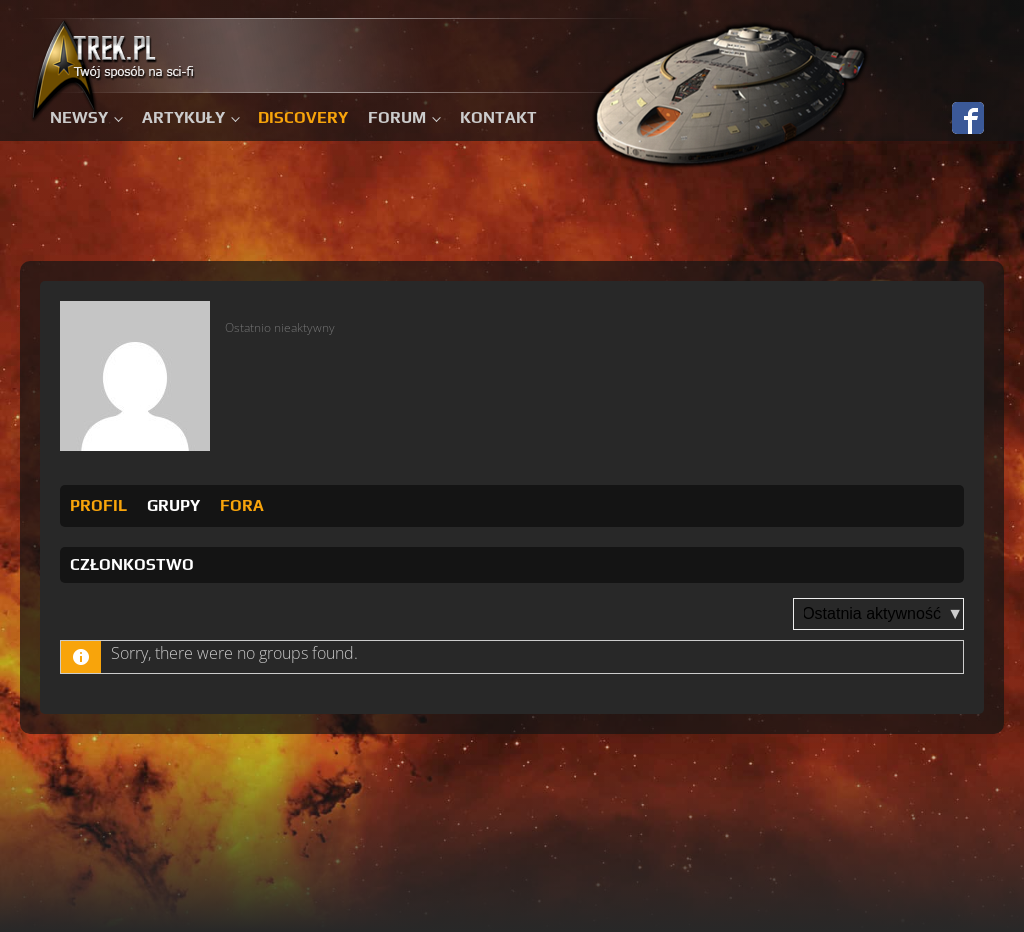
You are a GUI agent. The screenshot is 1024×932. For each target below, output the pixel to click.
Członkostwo (132, 564)
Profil (98, 505)
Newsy (79, 117)
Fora (242, 505)
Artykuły (183, 117)
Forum (397, 117)
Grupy (173, 505)
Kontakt (498, 117)
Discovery (303, 117)
